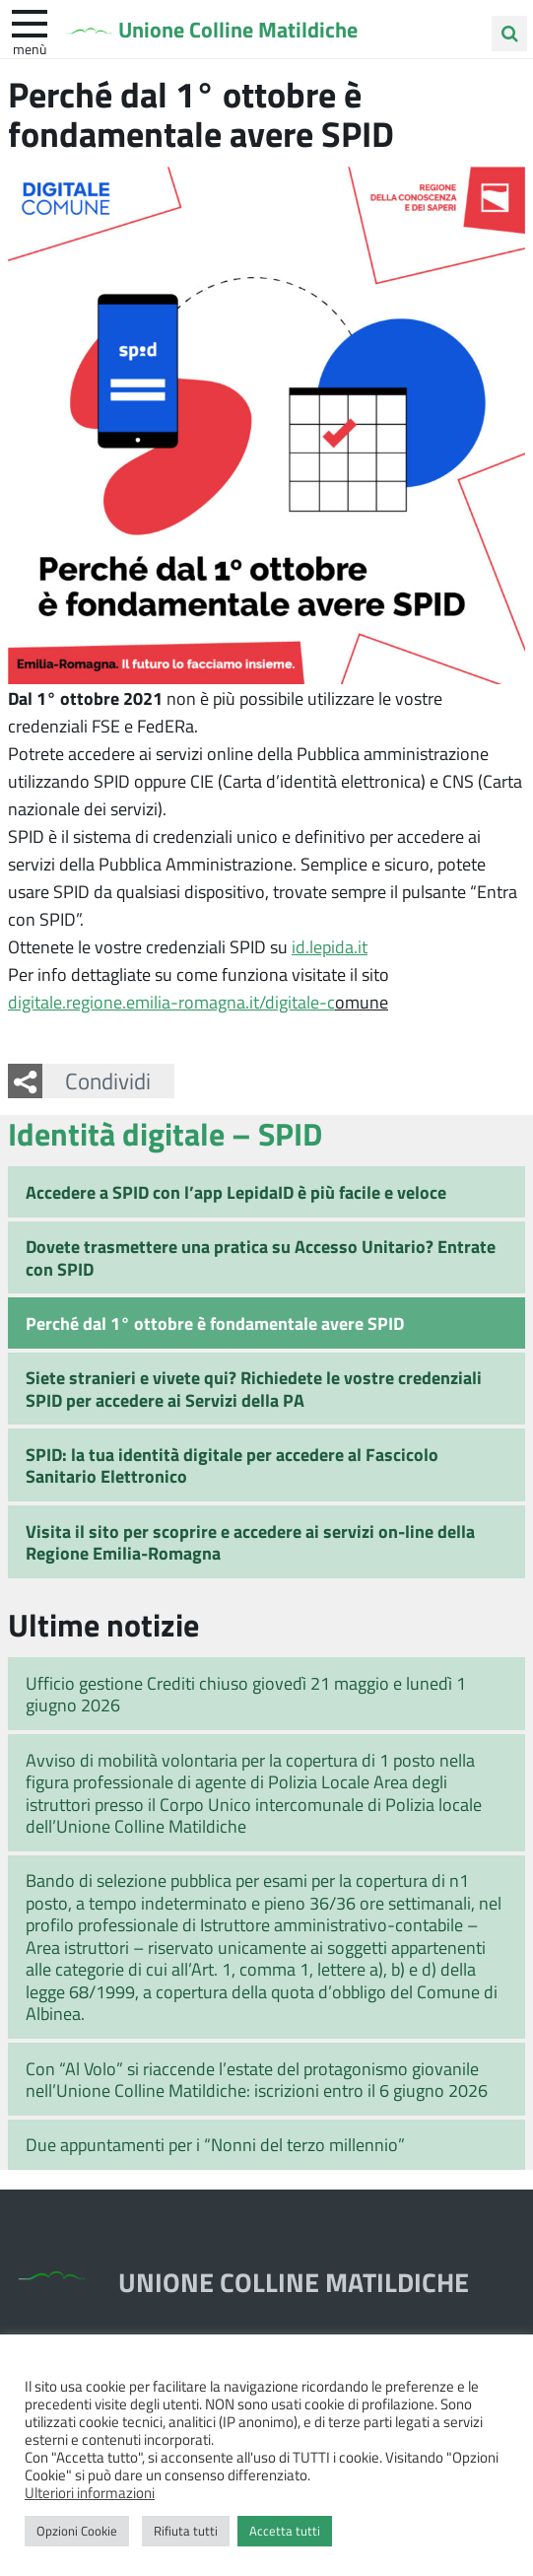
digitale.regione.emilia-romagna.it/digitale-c (171, 1001)
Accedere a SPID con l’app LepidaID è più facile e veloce (236, 1192)
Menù (29, 48)
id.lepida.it (329, 946)
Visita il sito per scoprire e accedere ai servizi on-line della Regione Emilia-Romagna (250, 1542)
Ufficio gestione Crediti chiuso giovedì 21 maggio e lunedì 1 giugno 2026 (246, 1694)
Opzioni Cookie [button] (76, 2531)
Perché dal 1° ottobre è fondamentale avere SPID (215, 1323)
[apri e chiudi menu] (29, 21)
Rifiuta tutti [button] (186, 2531)
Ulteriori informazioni (90, 2492)
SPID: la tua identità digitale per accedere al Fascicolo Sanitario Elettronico (232, 1465)
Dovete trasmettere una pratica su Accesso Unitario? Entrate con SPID (261, 1257)
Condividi (108, 1080)
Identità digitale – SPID (165, 1133)
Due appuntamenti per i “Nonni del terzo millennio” (215, 2144)
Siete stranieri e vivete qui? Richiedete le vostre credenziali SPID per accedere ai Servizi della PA (254, 1388)
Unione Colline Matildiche (238, 28)
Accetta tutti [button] (284, 2531)
